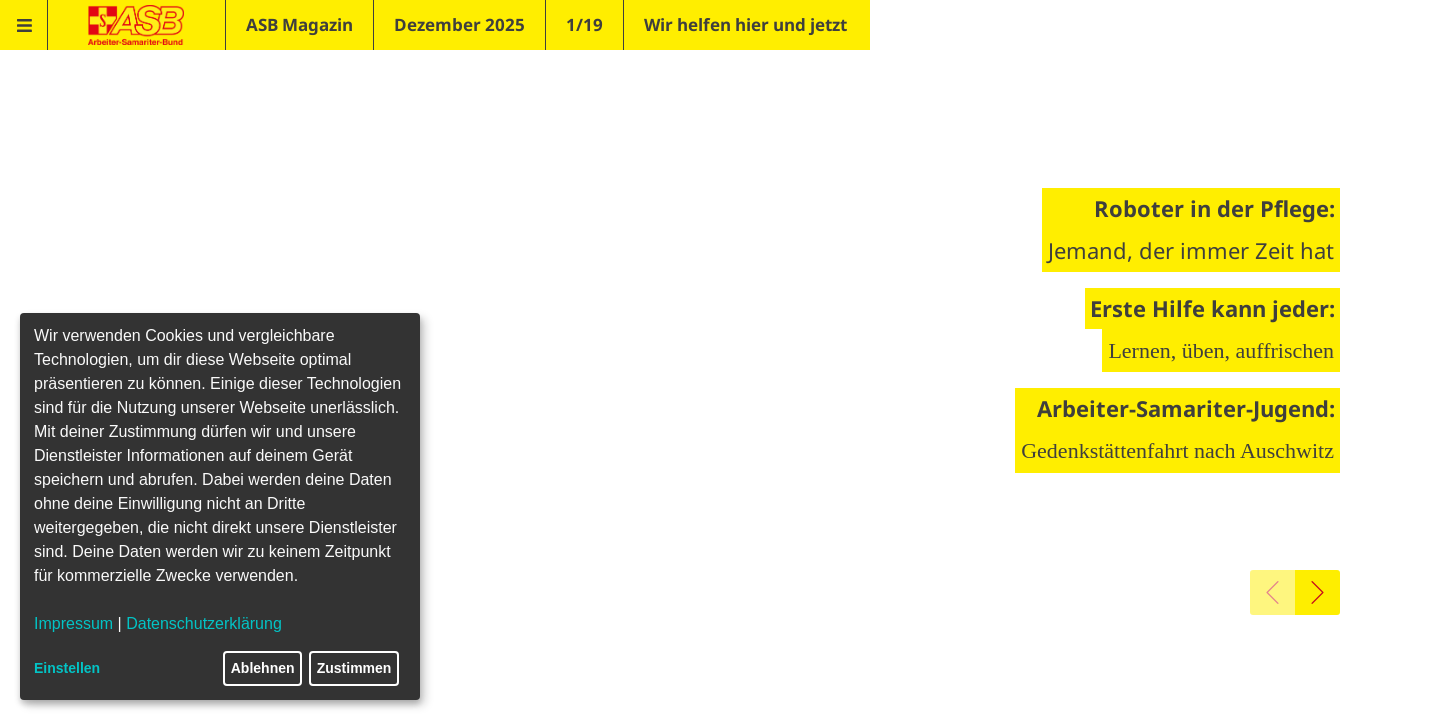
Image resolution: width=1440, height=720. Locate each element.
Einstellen (67, 668)
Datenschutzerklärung (204, 623)
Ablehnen (263, 668)
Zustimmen (354, 668)
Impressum (73, 623)
